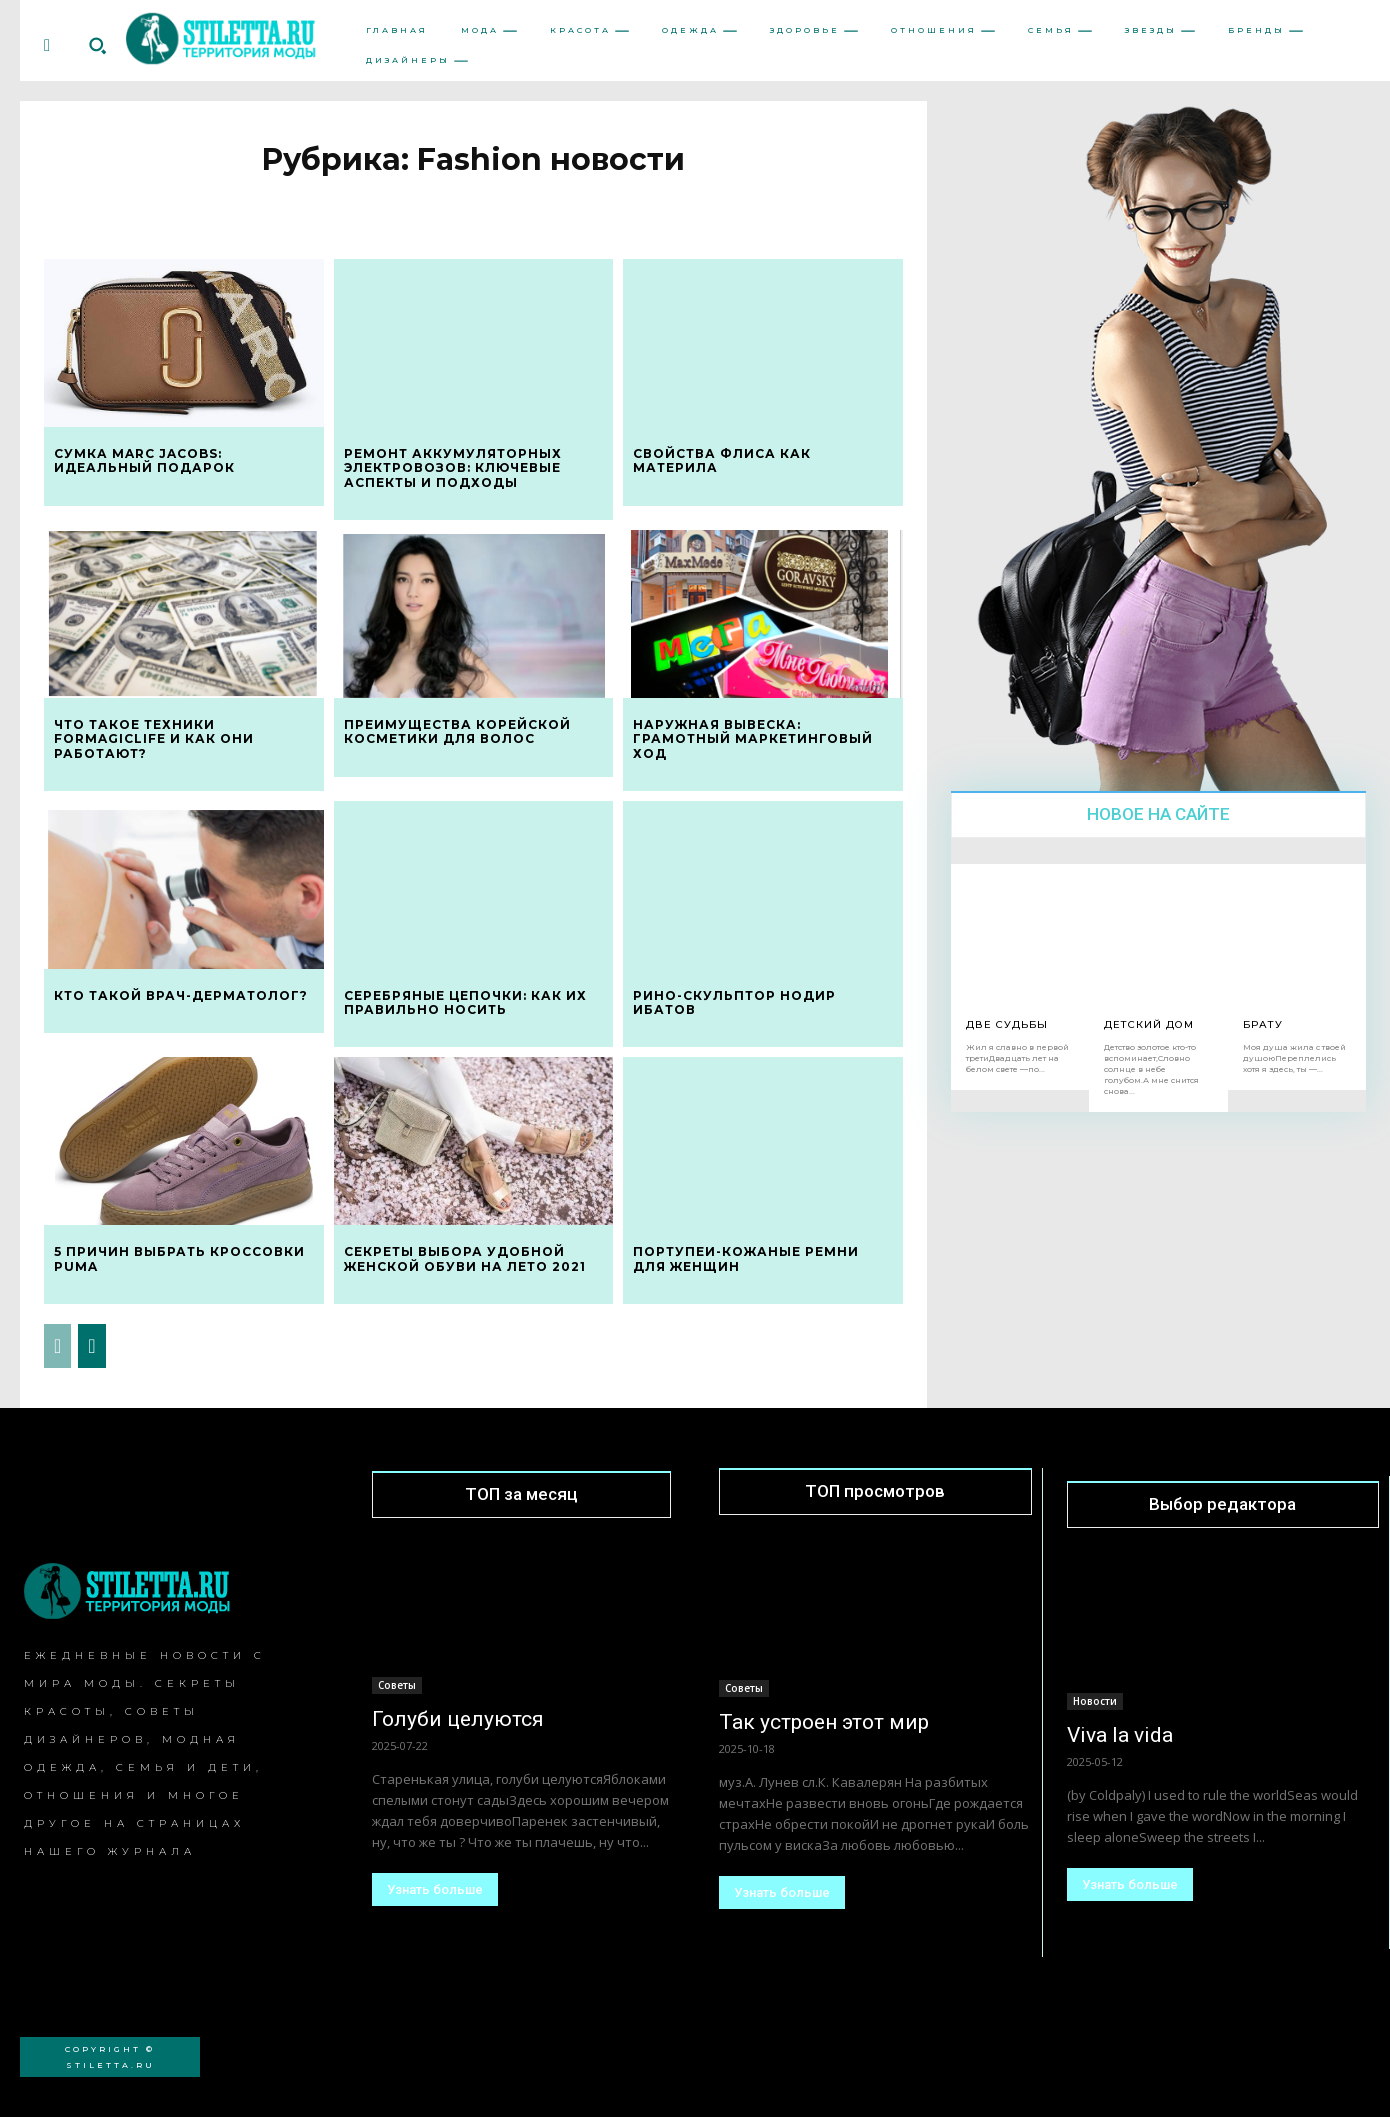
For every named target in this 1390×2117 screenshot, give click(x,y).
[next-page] (91, 1346)
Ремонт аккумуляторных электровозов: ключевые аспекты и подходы (453, 468)
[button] (97, 46)
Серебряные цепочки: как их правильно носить (465, 1002)
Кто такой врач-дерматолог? (181, 995)
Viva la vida (1120, 1735)
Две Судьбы (1007, 1024)
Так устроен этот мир (824, 1722)
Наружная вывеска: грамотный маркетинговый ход (753, 739)
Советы (397, 1685)
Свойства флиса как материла (722, 460)
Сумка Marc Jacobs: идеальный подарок (144, 460)
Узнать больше (435, 1889)
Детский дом (1149, 1024)
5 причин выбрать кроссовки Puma (179, 1258)
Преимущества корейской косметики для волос (457, 731)
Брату (1263, 1024)
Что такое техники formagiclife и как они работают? (154, 739)
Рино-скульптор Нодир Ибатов (734, 1002)
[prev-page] (57, 1346)
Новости (1095, 1701)
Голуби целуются (458, 1719)
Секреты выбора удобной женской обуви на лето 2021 (465, 1258)
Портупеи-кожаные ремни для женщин (746, 1258)
